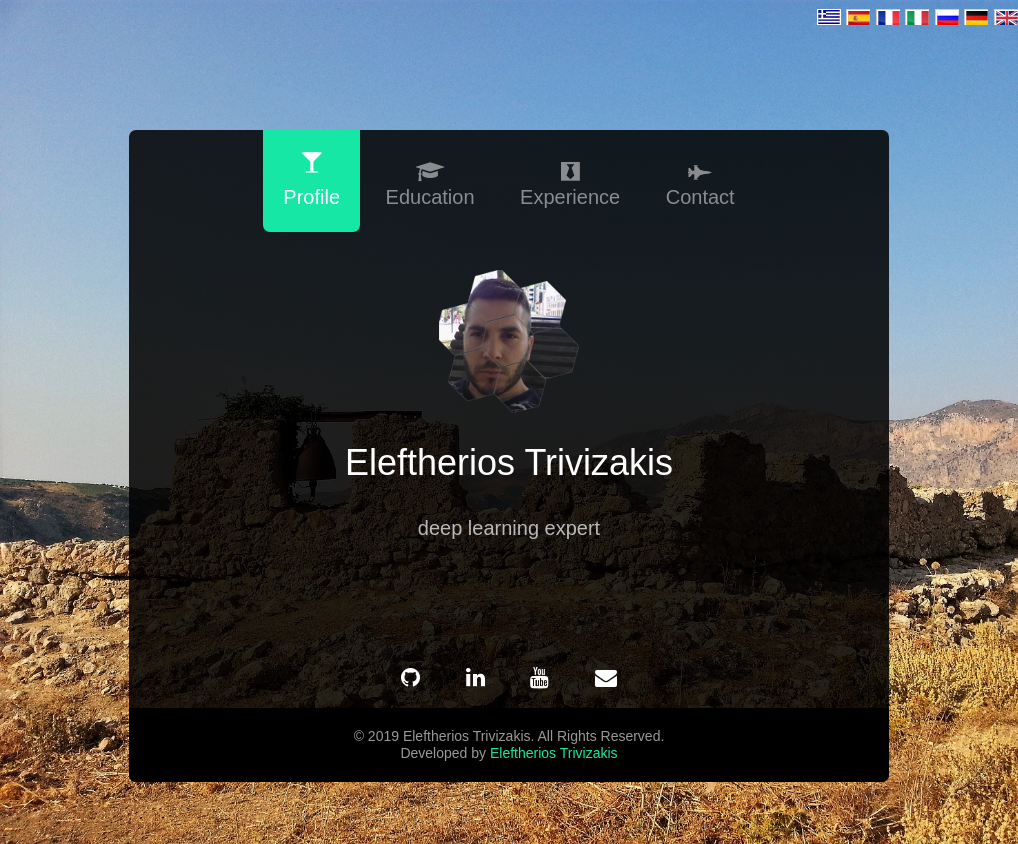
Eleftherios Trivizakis (554, 752)
